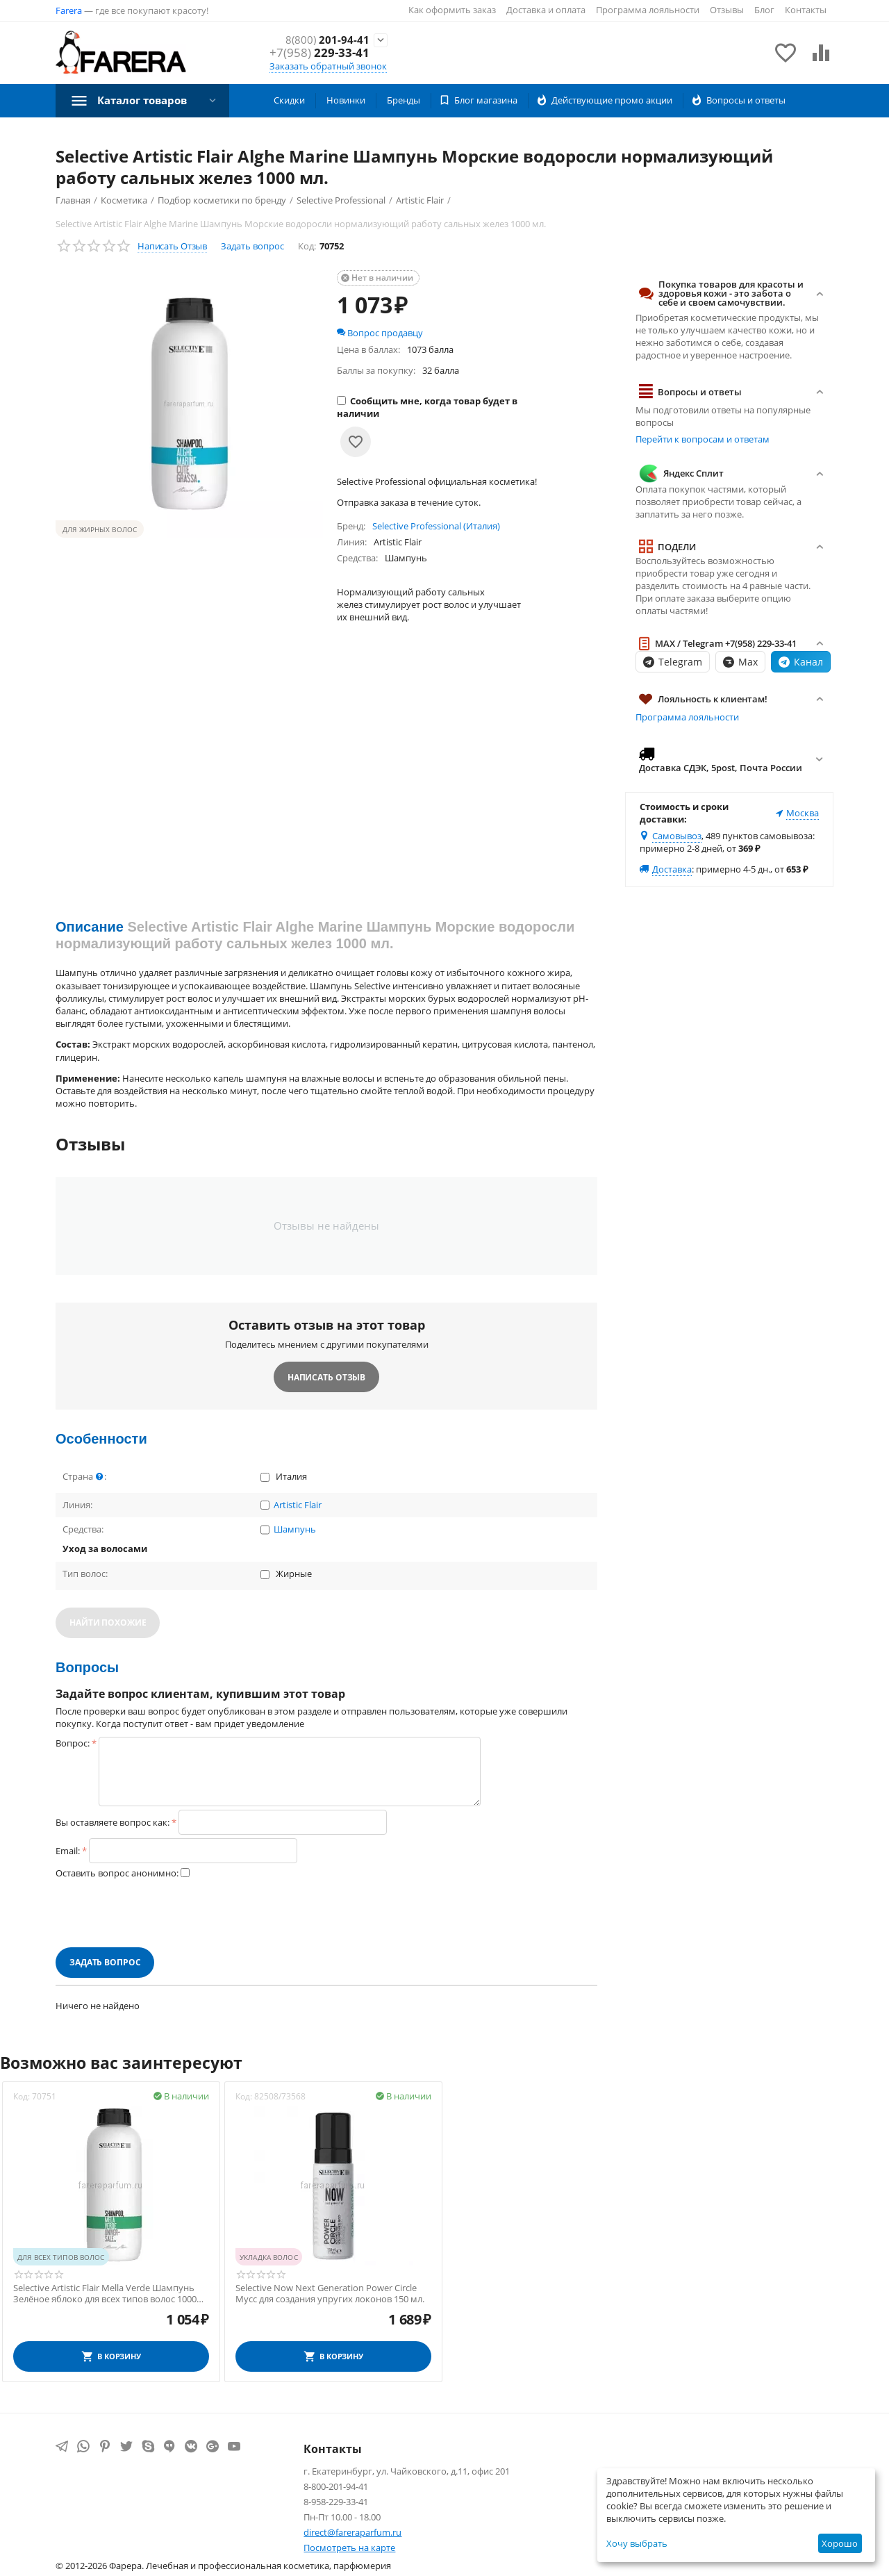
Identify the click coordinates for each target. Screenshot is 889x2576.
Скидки (289, 100)
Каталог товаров (146, 100)
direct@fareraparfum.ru (352, 2532)
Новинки (345, 100)
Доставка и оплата (545, 9)
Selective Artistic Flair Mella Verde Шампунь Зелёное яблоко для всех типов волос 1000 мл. (105, 2293)
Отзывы (727, 9)
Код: (307, 246)
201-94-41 (322, 40)
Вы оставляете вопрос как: (112, 1822)
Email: (68, 1850)
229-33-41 (319, 53)
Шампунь (295, 1529)
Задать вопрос (252, 246)
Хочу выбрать (636, 2543)
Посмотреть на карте (349, 2547)
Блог (764, 9)
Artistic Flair (298, 1505)
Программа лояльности (647, 9)
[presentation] (161, 1913)
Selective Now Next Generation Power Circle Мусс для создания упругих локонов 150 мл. (329, 2293)
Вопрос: (73, 1743)
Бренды (403, 100)
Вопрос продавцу (380, 333)
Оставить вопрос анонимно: (117, 1873)
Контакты (805, 9)
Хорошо (840, 2543)
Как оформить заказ (452, 9)
